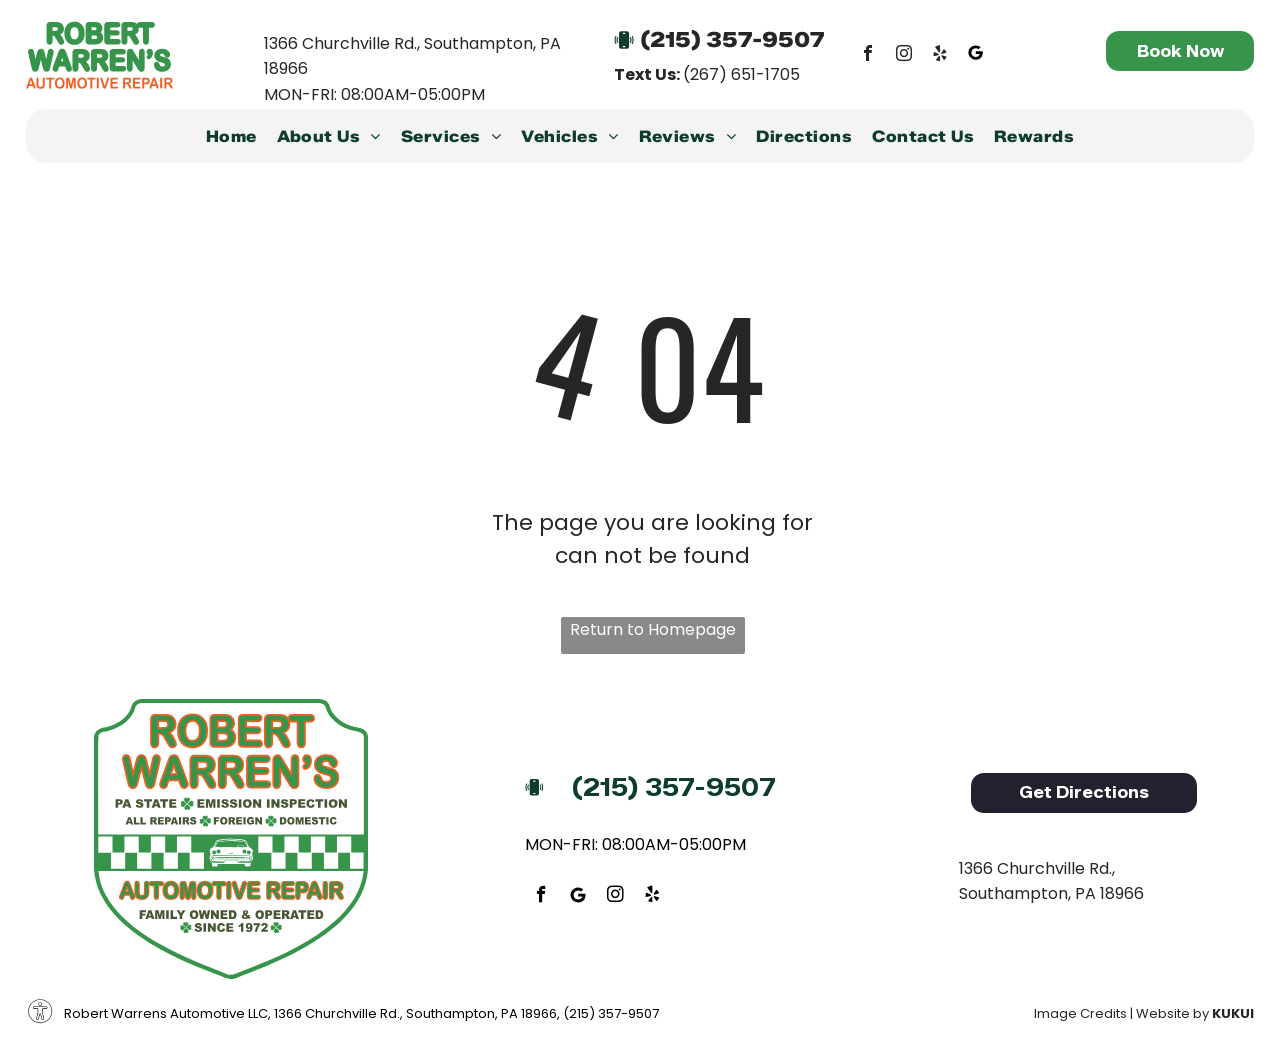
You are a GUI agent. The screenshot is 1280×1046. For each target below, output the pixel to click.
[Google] (976, 55)
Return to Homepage (653, 629)
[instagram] (904, 55)
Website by (1172, 1013)
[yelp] (940, 55)
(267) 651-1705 (741, 74)
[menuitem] (231, 141)
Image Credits (1080, 1013)
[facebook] (868, 55)
